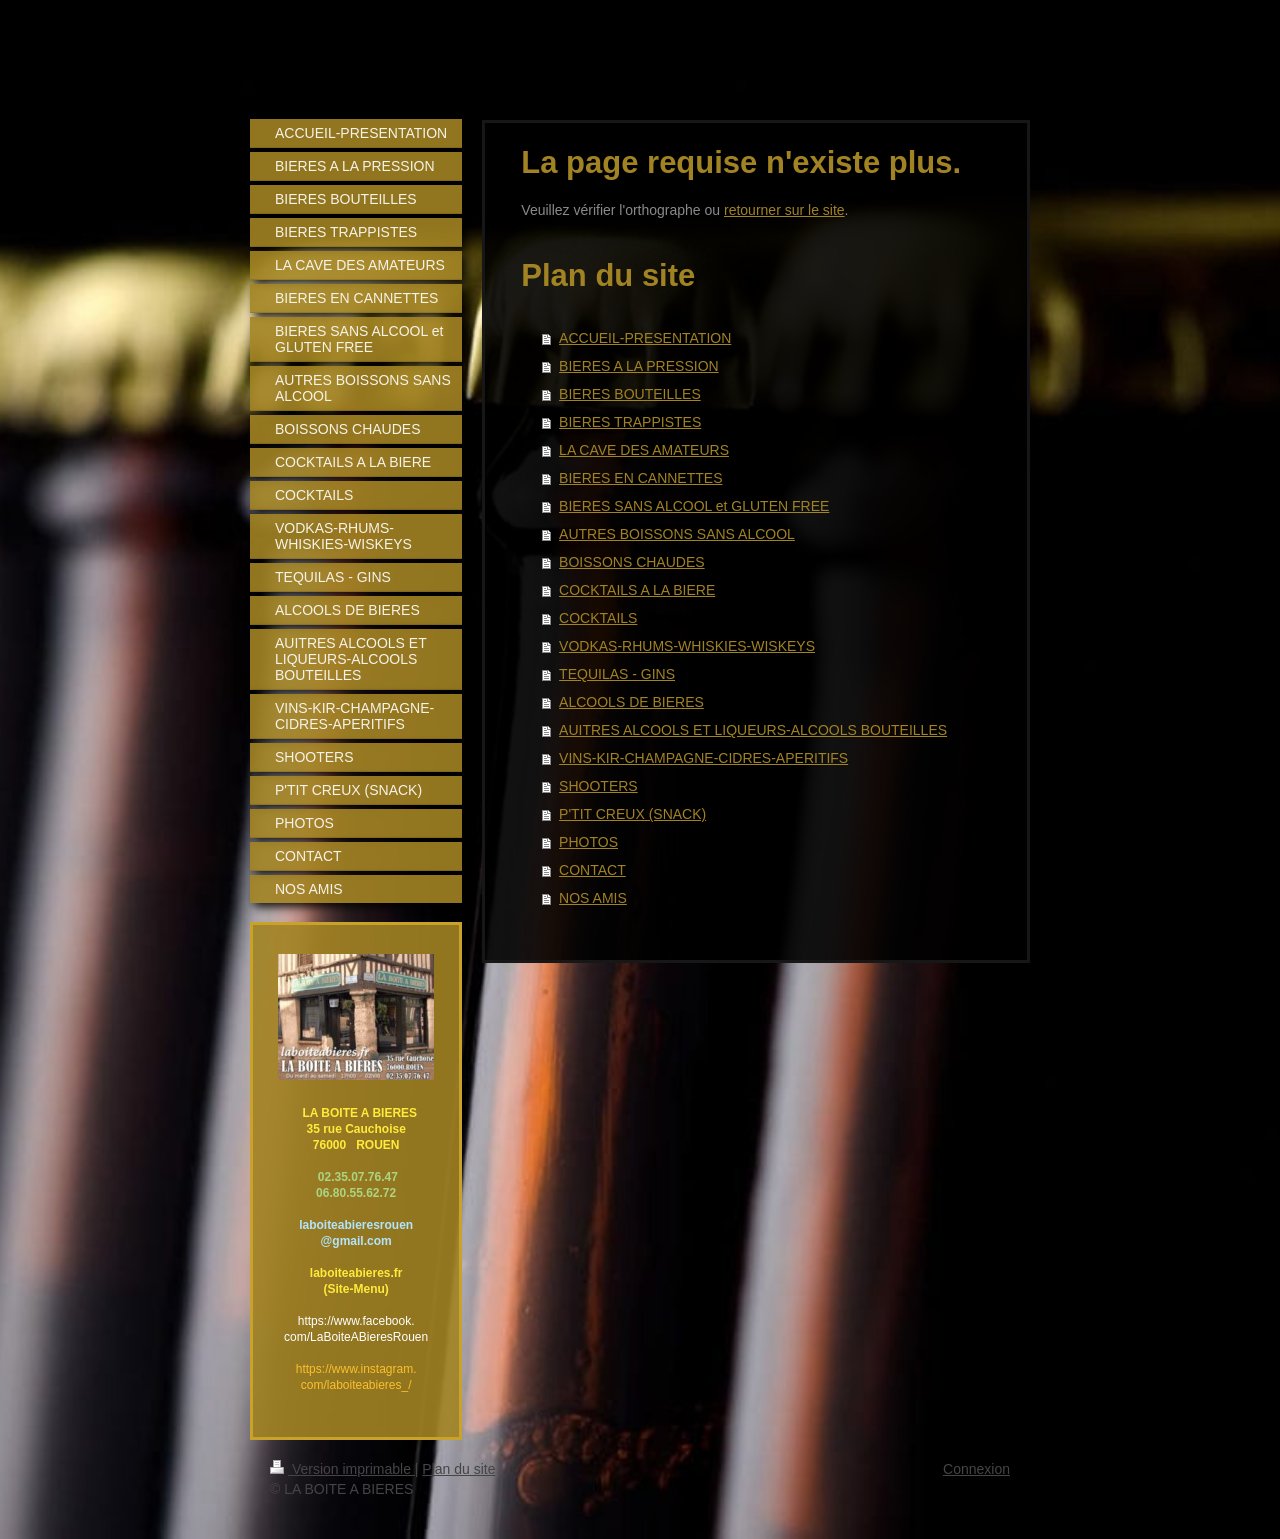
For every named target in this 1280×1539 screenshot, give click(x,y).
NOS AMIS (593, 898)
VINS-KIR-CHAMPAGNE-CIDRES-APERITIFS (703, 758)
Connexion (976, 1469)
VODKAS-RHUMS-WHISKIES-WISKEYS (687, 646)
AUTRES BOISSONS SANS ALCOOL (677, 534)
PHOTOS (588, 842)
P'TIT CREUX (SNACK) (632, 814)
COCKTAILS (598, 618)
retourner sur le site (784, 210)
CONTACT (592, 870)
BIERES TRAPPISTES (630, 422)
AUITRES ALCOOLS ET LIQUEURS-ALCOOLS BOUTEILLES (753, 730)
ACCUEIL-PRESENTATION (645, 338)
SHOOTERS (598, 786)
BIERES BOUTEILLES (630, 394)
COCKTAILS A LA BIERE (637, 590)
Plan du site (458, 1469)
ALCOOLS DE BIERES (631, 702)
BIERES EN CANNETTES (640, 478)
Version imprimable (342, 1469)
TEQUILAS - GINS (617, 674)
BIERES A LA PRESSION (639, 366)
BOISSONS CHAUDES (631, 562)
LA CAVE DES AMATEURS (644, 450)
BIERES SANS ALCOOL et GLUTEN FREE (694, 506)
